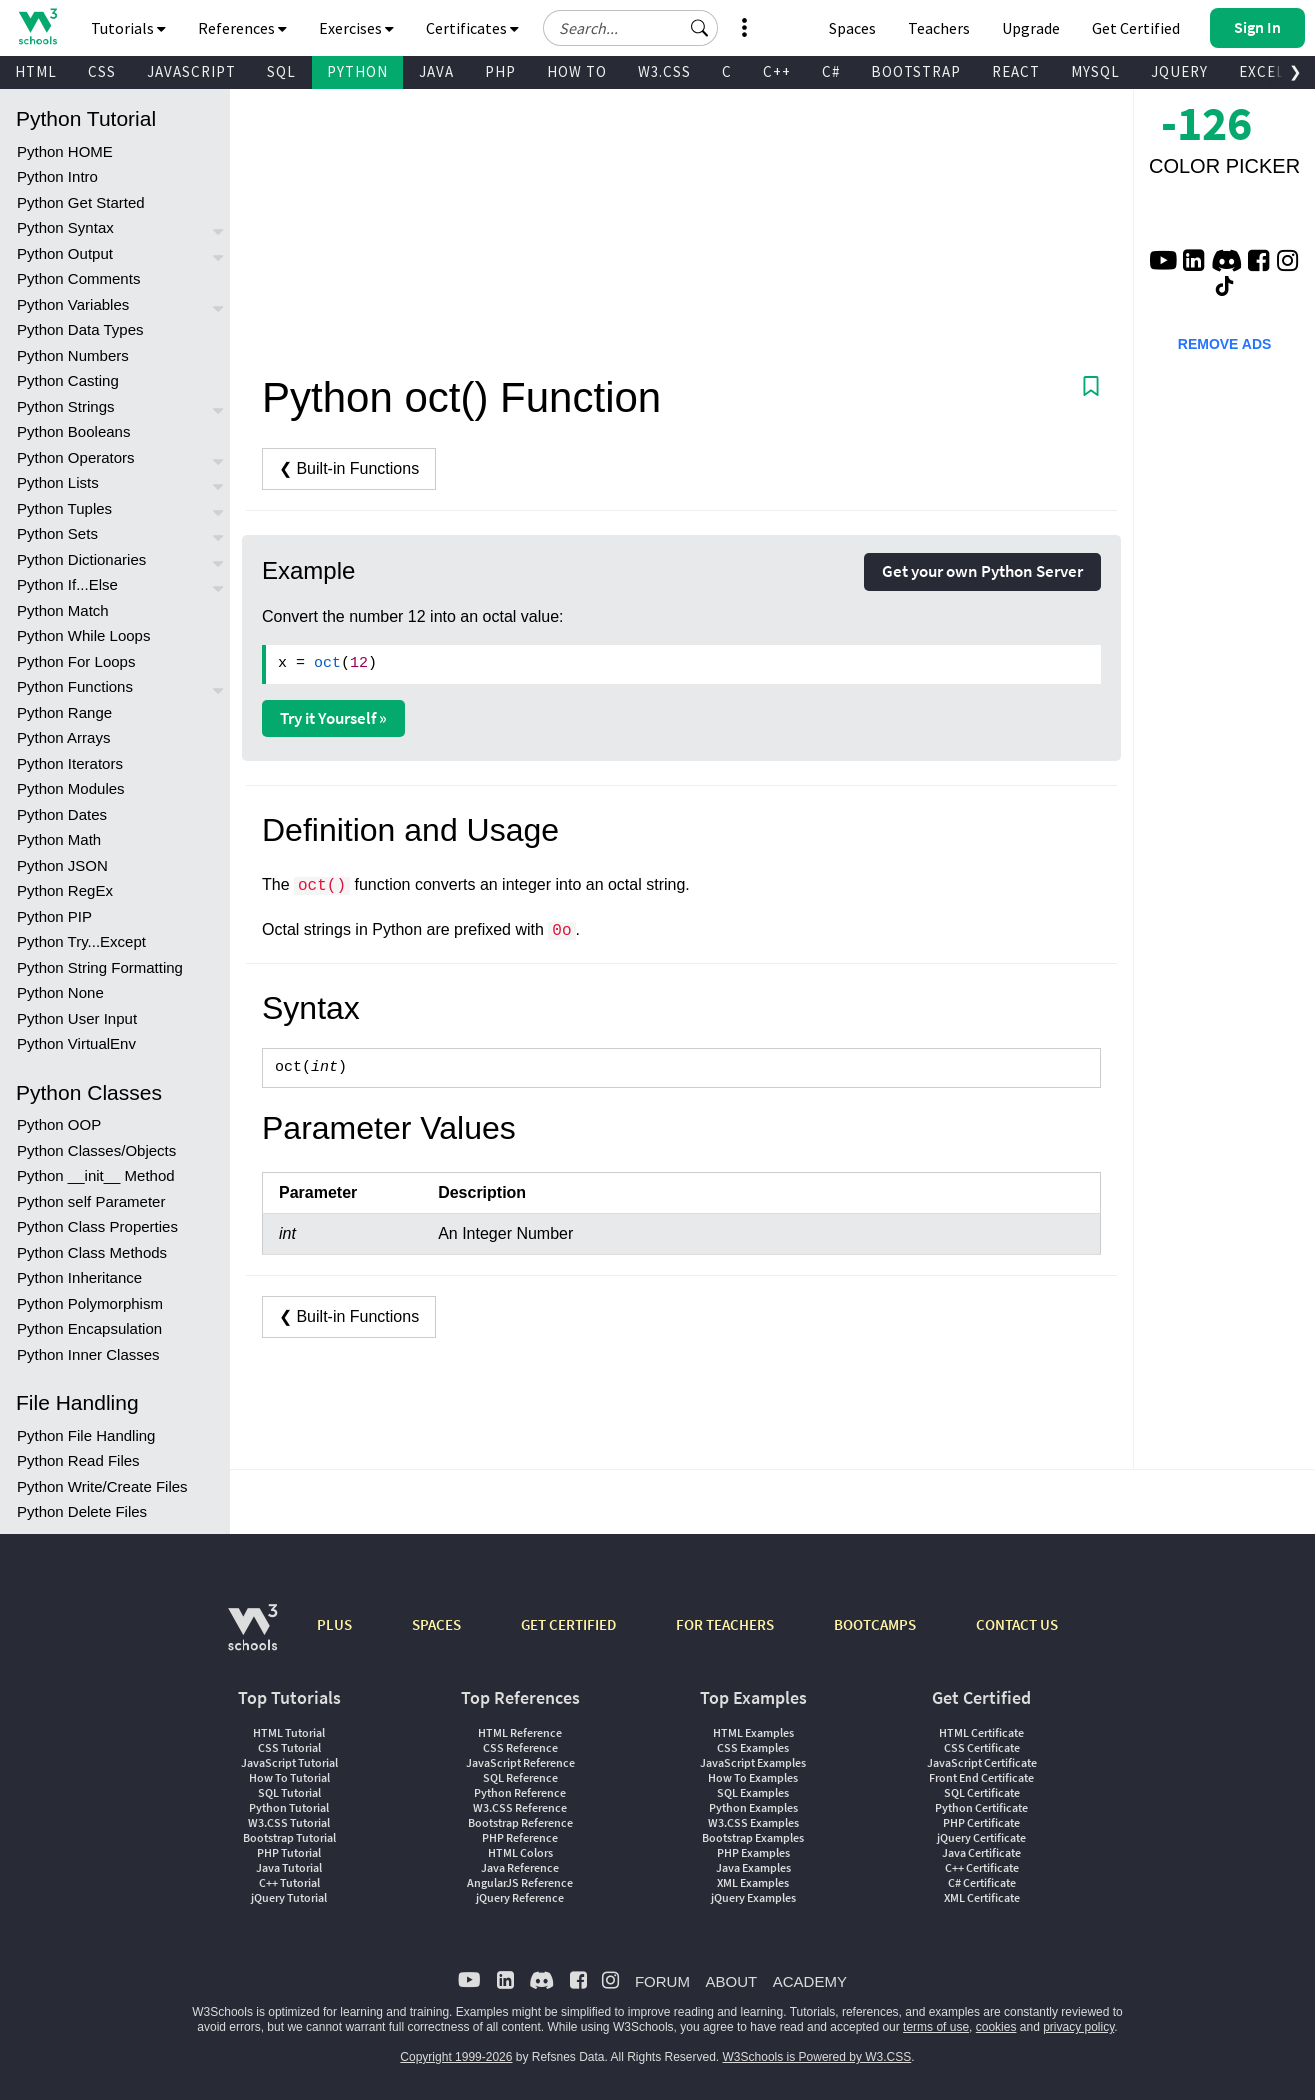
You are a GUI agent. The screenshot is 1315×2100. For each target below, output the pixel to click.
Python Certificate (981, 1807)
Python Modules (71, 788)
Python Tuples (64, 508)
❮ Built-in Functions (349, 468)
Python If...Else (67, 584)
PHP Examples (753, 1852)
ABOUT (731, 1981)
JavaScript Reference (520, 1762)
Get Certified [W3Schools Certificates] (1136, 28)
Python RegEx (65, 890)
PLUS (334, 1624)
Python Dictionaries (81, 559)
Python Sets (57, 533)
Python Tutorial (289, 1807)
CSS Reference (520, 1747)
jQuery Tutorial (289, 1897)
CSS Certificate (982, 1747)
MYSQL (1095, 71)
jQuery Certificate (981, 1837)
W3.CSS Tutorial (289, 1822)
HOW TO (577, 71)
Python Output (65, 253)
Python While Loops (83, 635)
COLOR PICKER (1224, 166)
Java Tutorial (289, 1867)
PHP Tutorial (289, 1852)
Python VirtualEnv (76, 1043)
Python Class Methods (92, 1252)
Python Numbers (73, 355)
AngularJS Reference (520, 1882)
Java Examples (753, 1867)
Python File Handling (86, 1435)
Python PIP (54, 916)
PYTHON (357, 71)
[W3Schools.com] (252, 1637)
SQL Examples (753, 1792)
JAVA (436, 71)
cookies (996, 2027)
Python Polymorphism (90, 1303)
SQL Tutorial (289, 1792)
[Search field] (630, 28)
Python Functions (75, 686)
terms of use (936, 2027)
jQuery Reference (520, 1897)
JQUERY (1179, 71)
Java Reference (520, 1867)
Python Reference (520, 1792)
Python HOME (65, 151)
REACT (1016, 71)
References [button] (242, 28)
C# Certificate (982, 1882)
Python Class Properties (97, 1226)
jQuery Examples (753, 1897)
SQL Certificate (982, 1792)
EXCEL (1262, 71)
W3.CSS (664, 71)
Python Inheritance (79, 1277)
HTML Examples (753, 1732)
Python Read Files (78, 1460)
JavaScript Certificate (982, 1762)
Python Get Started (81, 202)
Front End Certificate (981, 1777)
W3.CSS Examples (753, 1822)
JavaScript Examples (753, 1762)
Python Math (59, 839)
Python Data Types (80, 329)
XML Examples (753, 1882)
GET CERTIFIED (568, 1624)
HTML (36, 71)
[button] (700, 28)
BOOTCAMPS (875, 1624)
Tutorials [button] (128, 28)
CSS (102, 71)
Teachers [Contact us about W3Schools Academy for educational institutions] (939, 28)
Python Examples (753, 1807)
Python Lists (58, 482)
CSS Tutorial (289, 1747)
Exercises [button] (356, 28)
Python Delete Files (82, 1511)
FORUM (662, 1981)
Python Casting (68, 380)
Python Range (64, 712)
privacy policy (1078, 2027)
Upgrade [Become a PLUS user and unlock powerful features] (1031, 28)
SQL (281, 71)
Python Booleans (73, 431)
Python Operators (76, 457)
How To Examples (753, 1777)
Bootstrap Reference (520, 1822)
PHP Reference (520, 1837)
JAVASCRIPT (191, 71)
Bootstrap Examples (753, 1837)
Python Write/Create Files (102, 1486)
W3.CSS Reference (520, 1807)
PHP (500, 71)
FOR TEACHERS (725, 1624)
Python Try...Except (81, 941)
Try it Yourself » (333, 718)
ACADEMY (810, 1981)
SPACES (436, 1624)
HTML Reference (520, 1732)
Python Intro (57, 176)
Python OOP (59, 1124)
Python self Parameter (91, 1201)
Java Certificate (981, 1852)
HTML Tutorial (289, 1732)
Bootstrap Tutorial (289, 1837)
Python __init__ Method (96, 1175)
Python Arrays (63, 737)
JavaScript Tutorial (289, 1762)
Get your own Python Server (982, 571)
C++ (777, 71)
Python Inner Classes (88, 1354)
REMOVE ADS (1225, 344)
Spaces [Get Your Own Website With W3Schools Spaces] (852, 28)
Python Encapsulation (89, 1328)
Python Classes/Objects (96, 1150)
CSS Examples (753, 1747)
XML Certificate (982, 1897)
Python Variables (73, 304)
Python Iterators (70, 763)
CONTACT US (1017, 1624)
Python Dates (62, 814)
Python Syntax (65, 227)
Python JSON (62, 865)
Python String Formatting (100, 967)
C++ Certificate (982, 1867)
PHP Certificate (981, 1822)
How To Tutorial (289, 1777)
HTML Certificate (981, 1732)
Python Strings (66, 406)
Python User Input (77, 1018)
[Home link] (37, 26)
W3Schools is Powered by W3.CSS (817, 2057)
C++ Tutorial (289, 1882)
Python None (60, 992)
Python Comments (78, 278)
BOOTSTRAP (916, 71)
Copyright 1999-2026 (456, 2057)
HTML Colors (520, 1852)
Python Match (63, 610)
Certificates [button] (472, 28)
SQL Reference (520, 1777)
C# (831, 71)
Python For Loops (76, 661)
